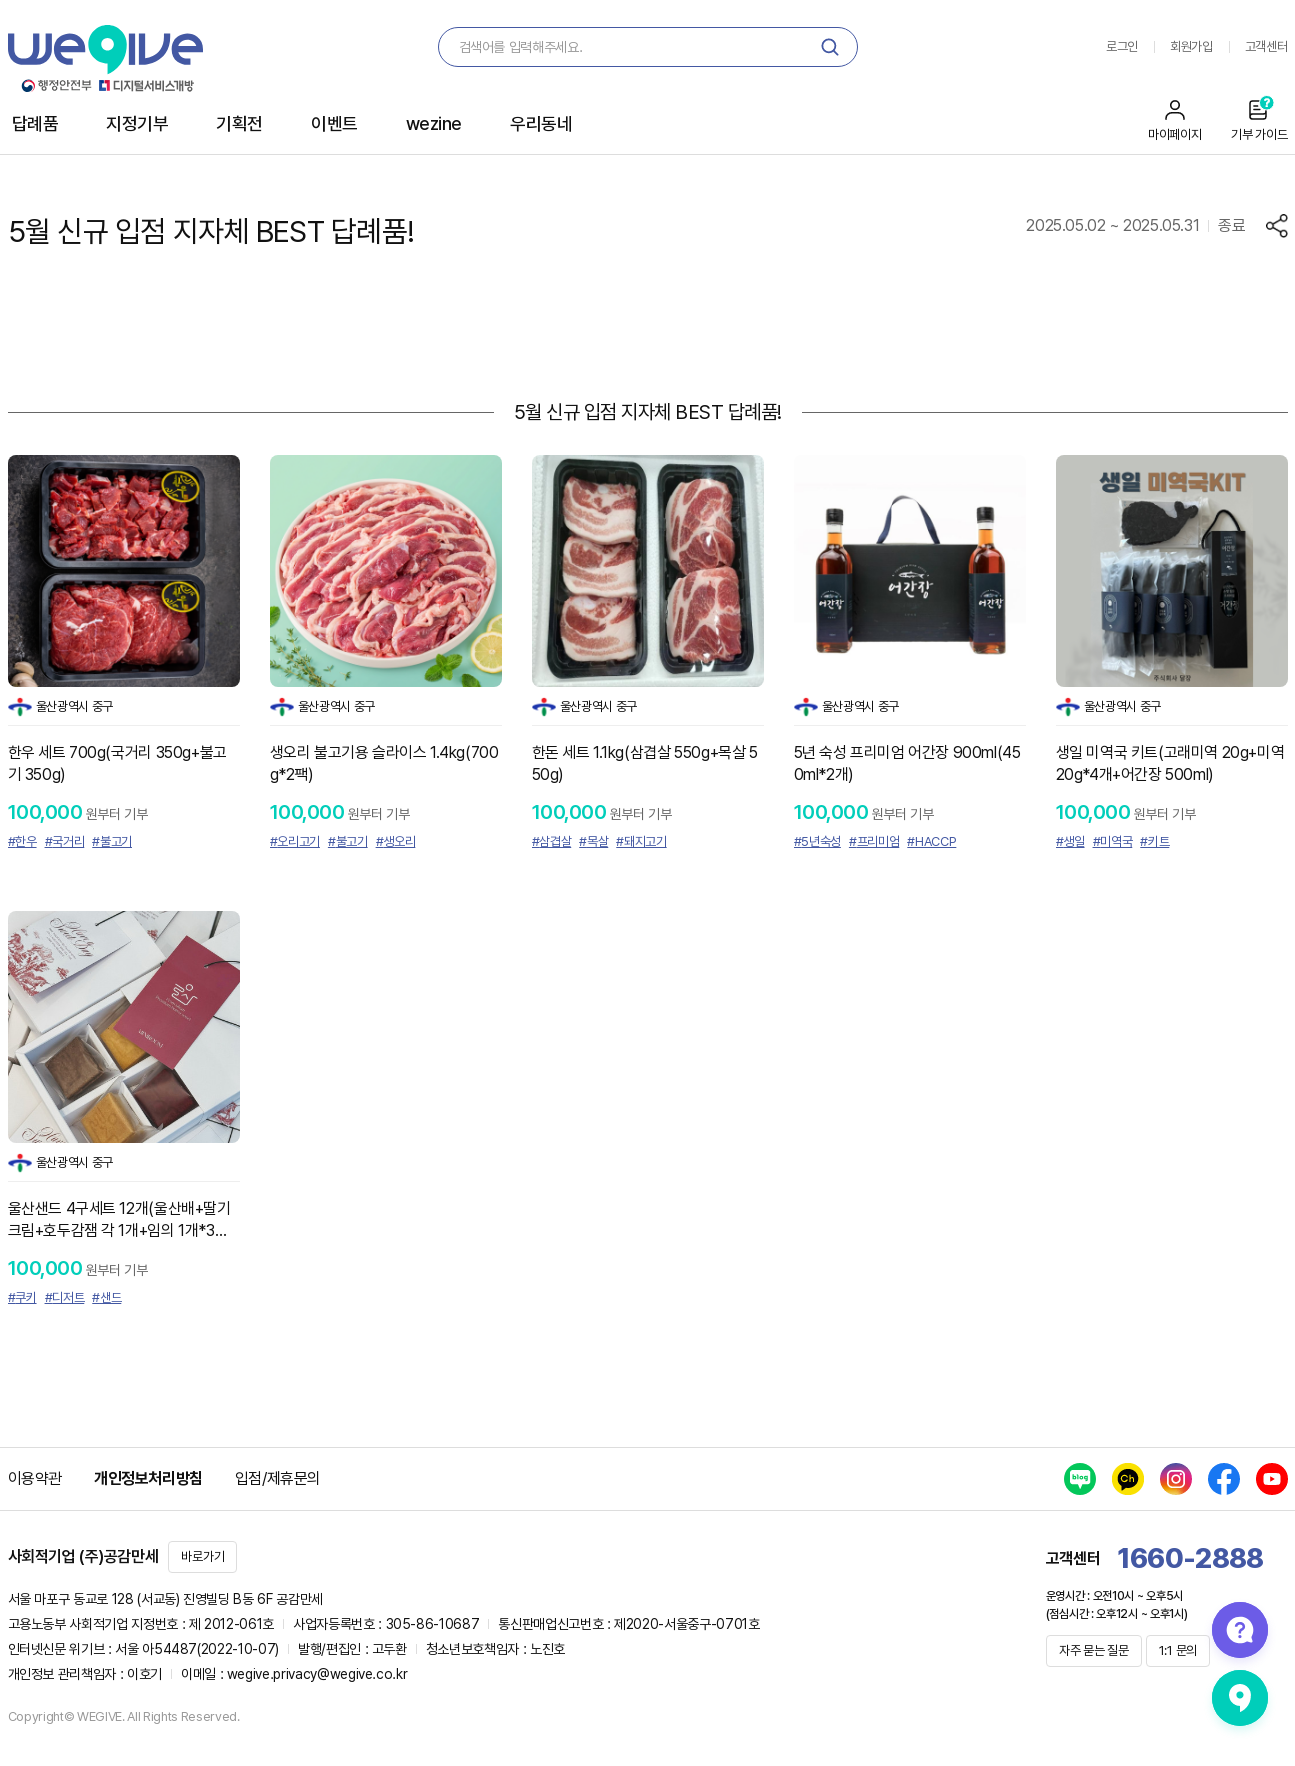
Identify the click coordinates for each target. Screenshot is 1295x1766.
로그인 (1122, 46)
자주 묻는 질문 (1094, 1650)
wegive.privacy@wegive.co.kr (317, 1674)
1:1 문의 (1178, 1650)
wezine (434, 123)
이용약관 (35, 1478)
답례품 (35, 123)
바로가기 (202, 1556)
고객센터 (1266, 46)
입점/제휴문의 (278, 1478)
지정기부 (137, 123)
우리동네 (541, 123)
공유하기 (1277, 226)
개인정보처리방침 (148, 1478)
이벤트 (334, 123)
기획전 (239, 123)
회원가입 (1191, 46)
